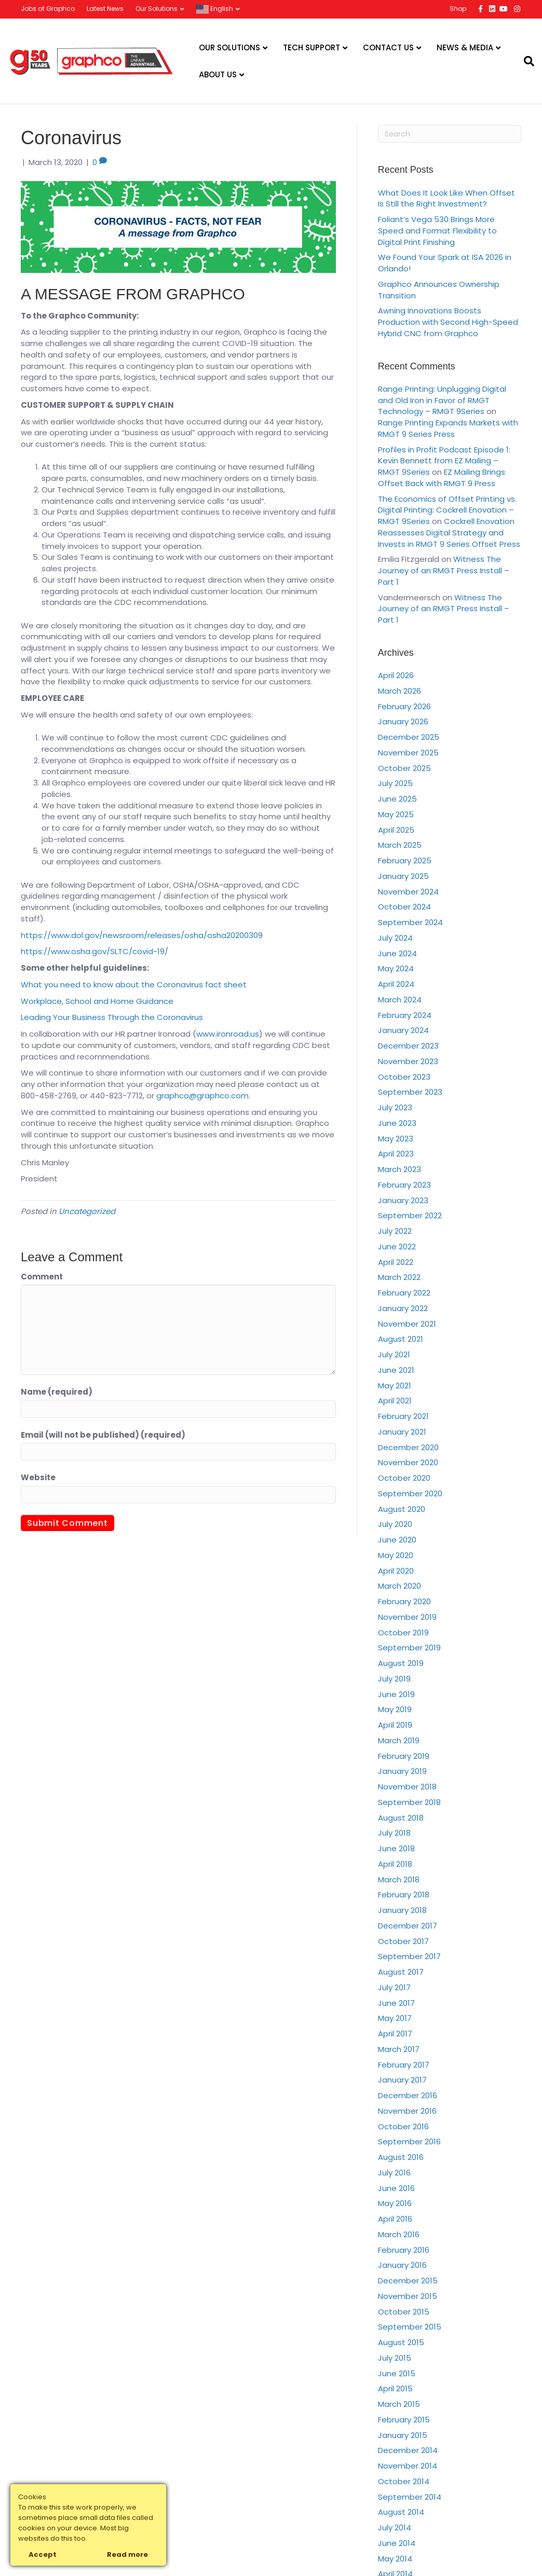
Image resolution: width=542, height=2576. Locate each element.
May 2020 (395, 1555)
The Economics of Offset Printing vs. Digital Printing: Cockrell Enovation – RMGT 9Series (447, 510)
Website (38, 1477)
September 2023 (410, 1091)
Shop (458, 8)
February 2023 (404, 1184)
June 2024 (397, 953)
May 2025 (396, 814)
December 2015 (408, 2280)
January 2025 (403, 876)
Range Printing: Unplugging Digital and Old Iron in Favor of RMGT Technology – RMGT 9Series (442, 400)
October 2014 (403, 2481)
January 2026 (403, 721)
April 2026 (396, 675)
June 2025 (397, 798)
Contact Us (388, 47)
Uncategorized (87, 1211)
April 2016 (395, 2218)
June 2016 (396, 2188)
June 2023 (397, 1123)
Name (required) (56, 1391)
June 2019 (396, 1694)
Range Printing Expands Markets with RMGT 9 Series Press (448, 428)
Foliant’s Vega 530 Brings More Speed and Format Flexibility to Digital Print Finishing (437, 230)
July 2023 (395, 1107)
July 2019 (394, 1678)
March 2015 (399, 2404)
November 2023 (408, 1061)
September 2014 (409, 2496)
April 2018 (395, 1863)
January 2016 (402, 2265)
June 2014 (396, 2543)
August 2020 (401, 1509)
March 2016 (398, 2234)
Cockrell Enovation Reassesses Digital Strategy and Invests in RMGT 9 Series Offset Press (449, 532)
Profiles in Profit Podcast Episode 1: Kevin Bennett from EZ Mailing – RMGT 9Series (444, 461)
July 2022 (395, 1230)
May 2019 (395, 1709)
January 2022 (403, 1308)
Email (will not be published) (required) (103, 1434)
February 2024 (404, 1015)
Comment (42, 1276)
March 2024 (400, 999)
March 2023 (399, 1169)
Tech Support (311, 47)
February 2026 (404, 706)
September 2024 (410, 922)
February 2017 (403, 2064)
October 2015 (403, 2311)
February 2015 (404, 2419)
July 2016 (394, 2172)
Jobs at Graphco (48, 8)
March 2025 (400, 844)
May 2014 (395, 2558)
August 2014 (401, 2511)
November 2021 (407, 1323)
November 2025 (408, 752)
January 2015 (402, 2435)
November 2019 (407, 1616)
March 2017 (398, 2049)
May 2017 (395, 2018)
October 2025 (404, 768)
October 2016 (403, 2126)
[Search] (525, 61)
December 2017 (407, 1925)
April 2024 (396, 984)
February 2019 (403, 1756)
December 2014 (408, 2450)
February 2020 (404, 1601)
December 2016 (407, 2095)
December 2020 (408, 1447)
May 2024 (396, 968)
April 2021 (395, 1400)
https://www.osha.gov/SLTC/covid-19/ (94, 951)
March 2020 (399, 1585)
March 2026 (399, 690)
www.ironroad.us (227, 1033)
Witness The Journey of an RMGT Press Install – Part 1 (443, 570)
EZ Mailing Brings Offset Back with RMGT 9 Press (441, 477)
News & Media (465, 47)
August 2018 (401, 1817)
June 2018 (396, 1848)
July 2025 (395, 783)
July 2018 (394, 1832)
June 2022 (397, 1246)
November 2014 (407, 2465)
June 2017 (396, 2003)
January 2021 (402, 1431)
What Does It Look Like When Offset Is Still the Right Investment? (446, 198)
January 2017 (402, 2079)
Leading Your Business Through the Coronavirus (112, 1017)
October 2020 (404, 1477)
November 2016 (407, 2110)
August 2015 (401, 2342)
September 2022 (410, 1215)
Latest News (105, 8)
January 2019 (402, 1771)
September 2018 (409, 1802)
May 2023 (395, 1138)
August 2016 (401, 2157)
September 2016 (409, 2141)
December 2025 (408, 737)
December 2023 (408, 1045)
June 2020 (397, 1539)
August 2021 (400, 1338)
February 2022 (404, 1292)
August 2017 (401, 1971)
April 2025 (396, 829)
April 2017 (395, 2033)
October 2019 (403, 1632)
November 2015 (407, 2296)
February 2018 (403, 1894)
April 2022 (395, 1262)
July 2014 (394, 2527)
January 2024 (403, 1030)
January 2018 (402, 1910)
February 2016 (403, 2249)
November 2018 (407, 1786)
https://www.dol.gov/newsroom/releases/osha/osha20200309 (142, 935)
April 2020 (396, 1570)
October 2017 (403, 1941)
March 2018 (398, 1879)
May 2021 (394, 1385)
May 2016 (395, 2203)
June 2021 (396, 1370)
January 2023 (403, 1200)
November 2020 (408, 1462)
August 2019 (401, 1663)
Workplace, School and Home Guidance (97, 1001)
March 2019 (398, 1740)
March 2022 (399, 1277)
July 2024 (395, 937)
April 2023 (396, 1153)
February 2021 (403, 1416)
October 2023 (404, 1076)
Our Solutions (157, 8)
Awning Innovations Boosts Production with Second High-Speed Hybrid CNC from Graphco (448, 322)
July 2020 (395, 1524)
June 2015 (396, 2373)
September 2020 (410, 1493)
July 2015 (394, 2357)
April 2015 (395, 2388)
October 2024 (404, 906)
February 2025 (404, 860)
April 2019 (395, 1724)
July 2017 (394, 1987)
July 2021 (394, 1354)
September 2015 (409, 2326)
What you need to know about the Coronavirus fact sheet (134, 984)
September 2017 (409, 1956)
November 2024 (408, 891)
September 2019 (409, 1647)
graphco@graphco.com (202, 1095)
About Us (218, 74)
